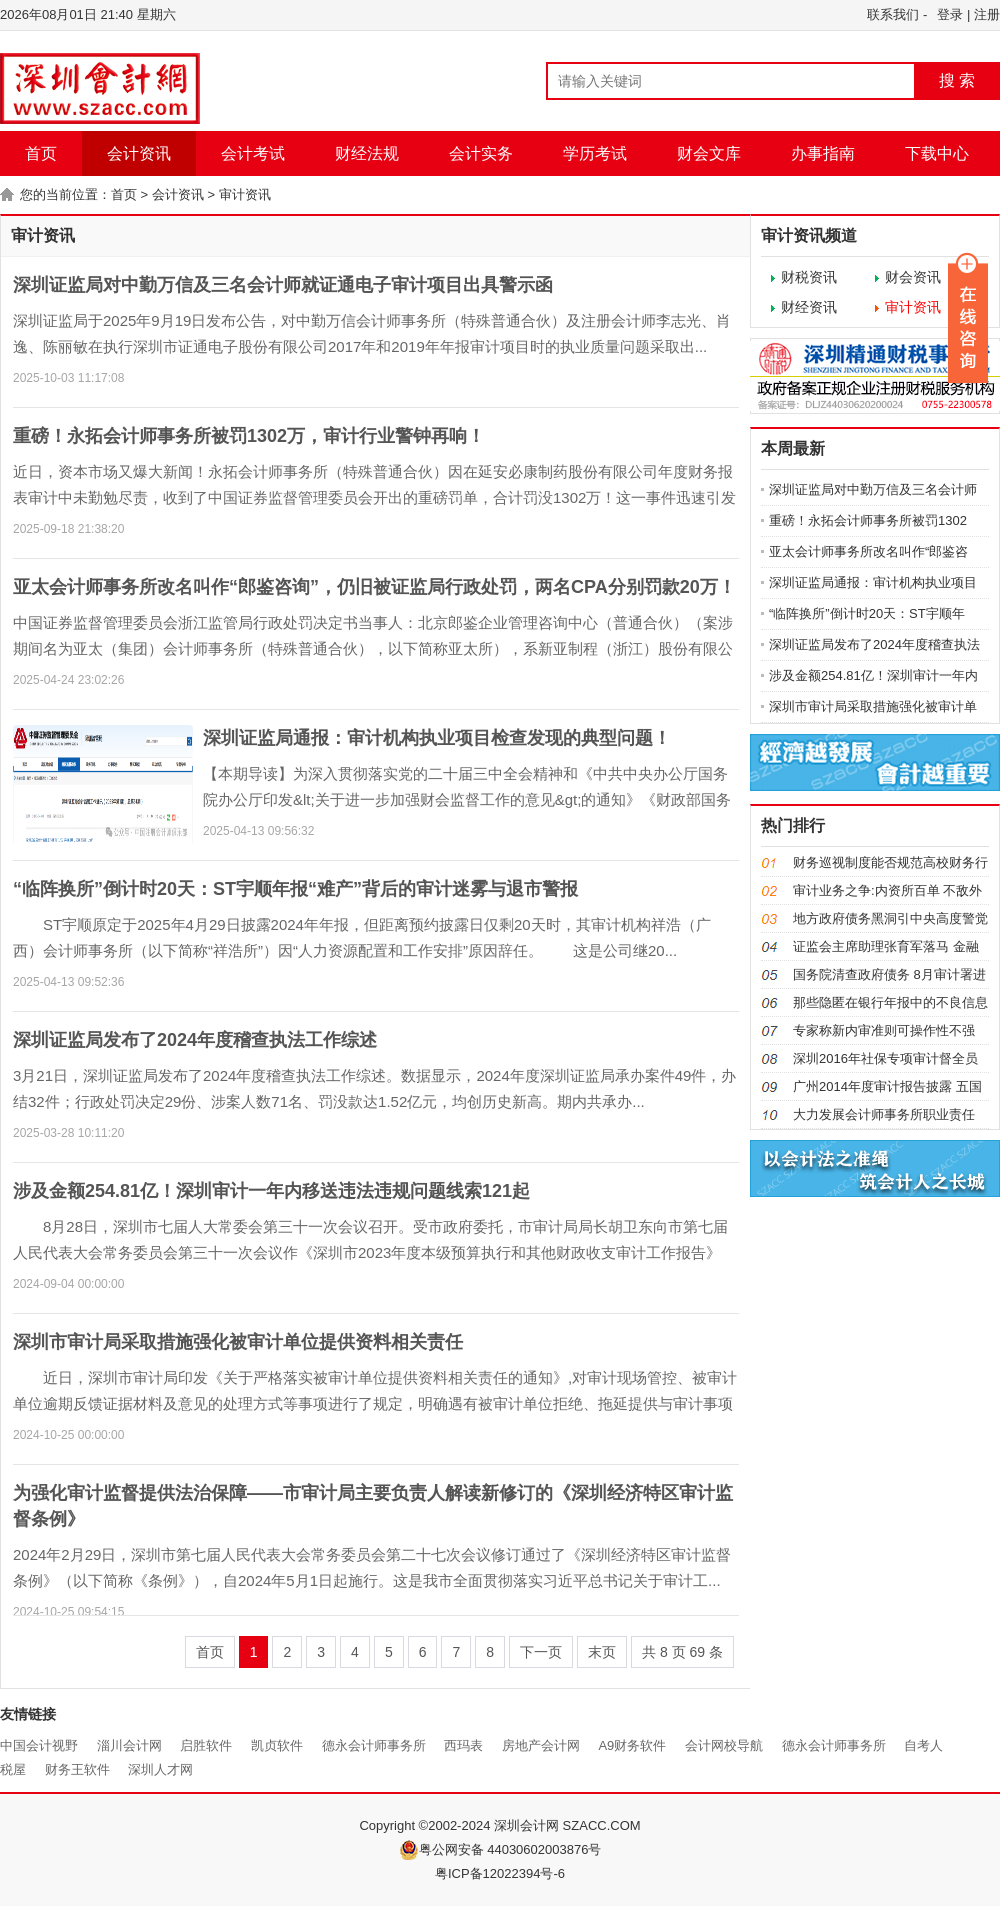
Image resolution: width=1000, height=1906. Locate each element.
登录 (950, 14)
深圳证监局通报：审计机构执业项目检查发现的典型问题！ (437, 738)
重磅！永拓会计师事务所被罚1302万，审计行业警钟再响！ (249, 436)
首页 (41, 153)
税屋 (13, 1769)
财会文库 (709, 153)
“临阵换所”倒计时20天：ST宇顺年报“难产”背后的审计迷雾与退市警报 (295, 889)
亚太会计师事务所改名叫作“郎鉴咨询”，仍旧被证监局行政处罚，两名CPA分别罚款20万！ (374, 587)
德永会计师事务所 (374, 1745)
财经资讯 (809, 307)
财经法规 (367, 153)
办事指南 (823, 153)
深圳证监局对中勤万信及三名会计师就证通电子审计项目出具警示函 (283, 285)
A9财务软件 (632, 1745)
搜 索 (957, 80)
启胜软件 (206, 1745)
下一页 (541, 1652)
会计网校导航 (724, 1745)
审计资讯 (245, 194)
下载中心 (937, 153)
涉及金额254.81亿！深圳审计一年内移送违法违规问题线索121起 (271, 1191)
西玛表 (463, 1745)
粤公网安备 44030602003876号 (500, 1850)
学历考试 (595, 153)
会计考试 (253, 153)
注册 (987, 14)
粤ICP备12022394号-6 (500, 1873)
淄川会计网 (129, 1745)
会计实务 (481, 153)
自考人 (923, 1745)
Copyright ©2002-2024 (426, 1825)
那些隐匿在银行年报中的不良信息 (890, 1002)
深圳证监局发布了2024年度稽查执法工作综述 (195, 1040)
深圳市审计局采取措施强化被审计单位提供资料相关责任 (238, 1342)
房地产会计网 (541, 1745)
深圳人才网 (160, 1769)
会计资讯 (139, 153)
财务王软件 (77, 1769)
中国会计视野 (39, 1745)
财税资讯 (809, 277)
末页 (602, 1652)
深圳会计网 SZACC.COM (567, 1825)
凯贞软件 (277, 1745)
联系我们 (893, 14)
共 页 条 (682, 1652)
